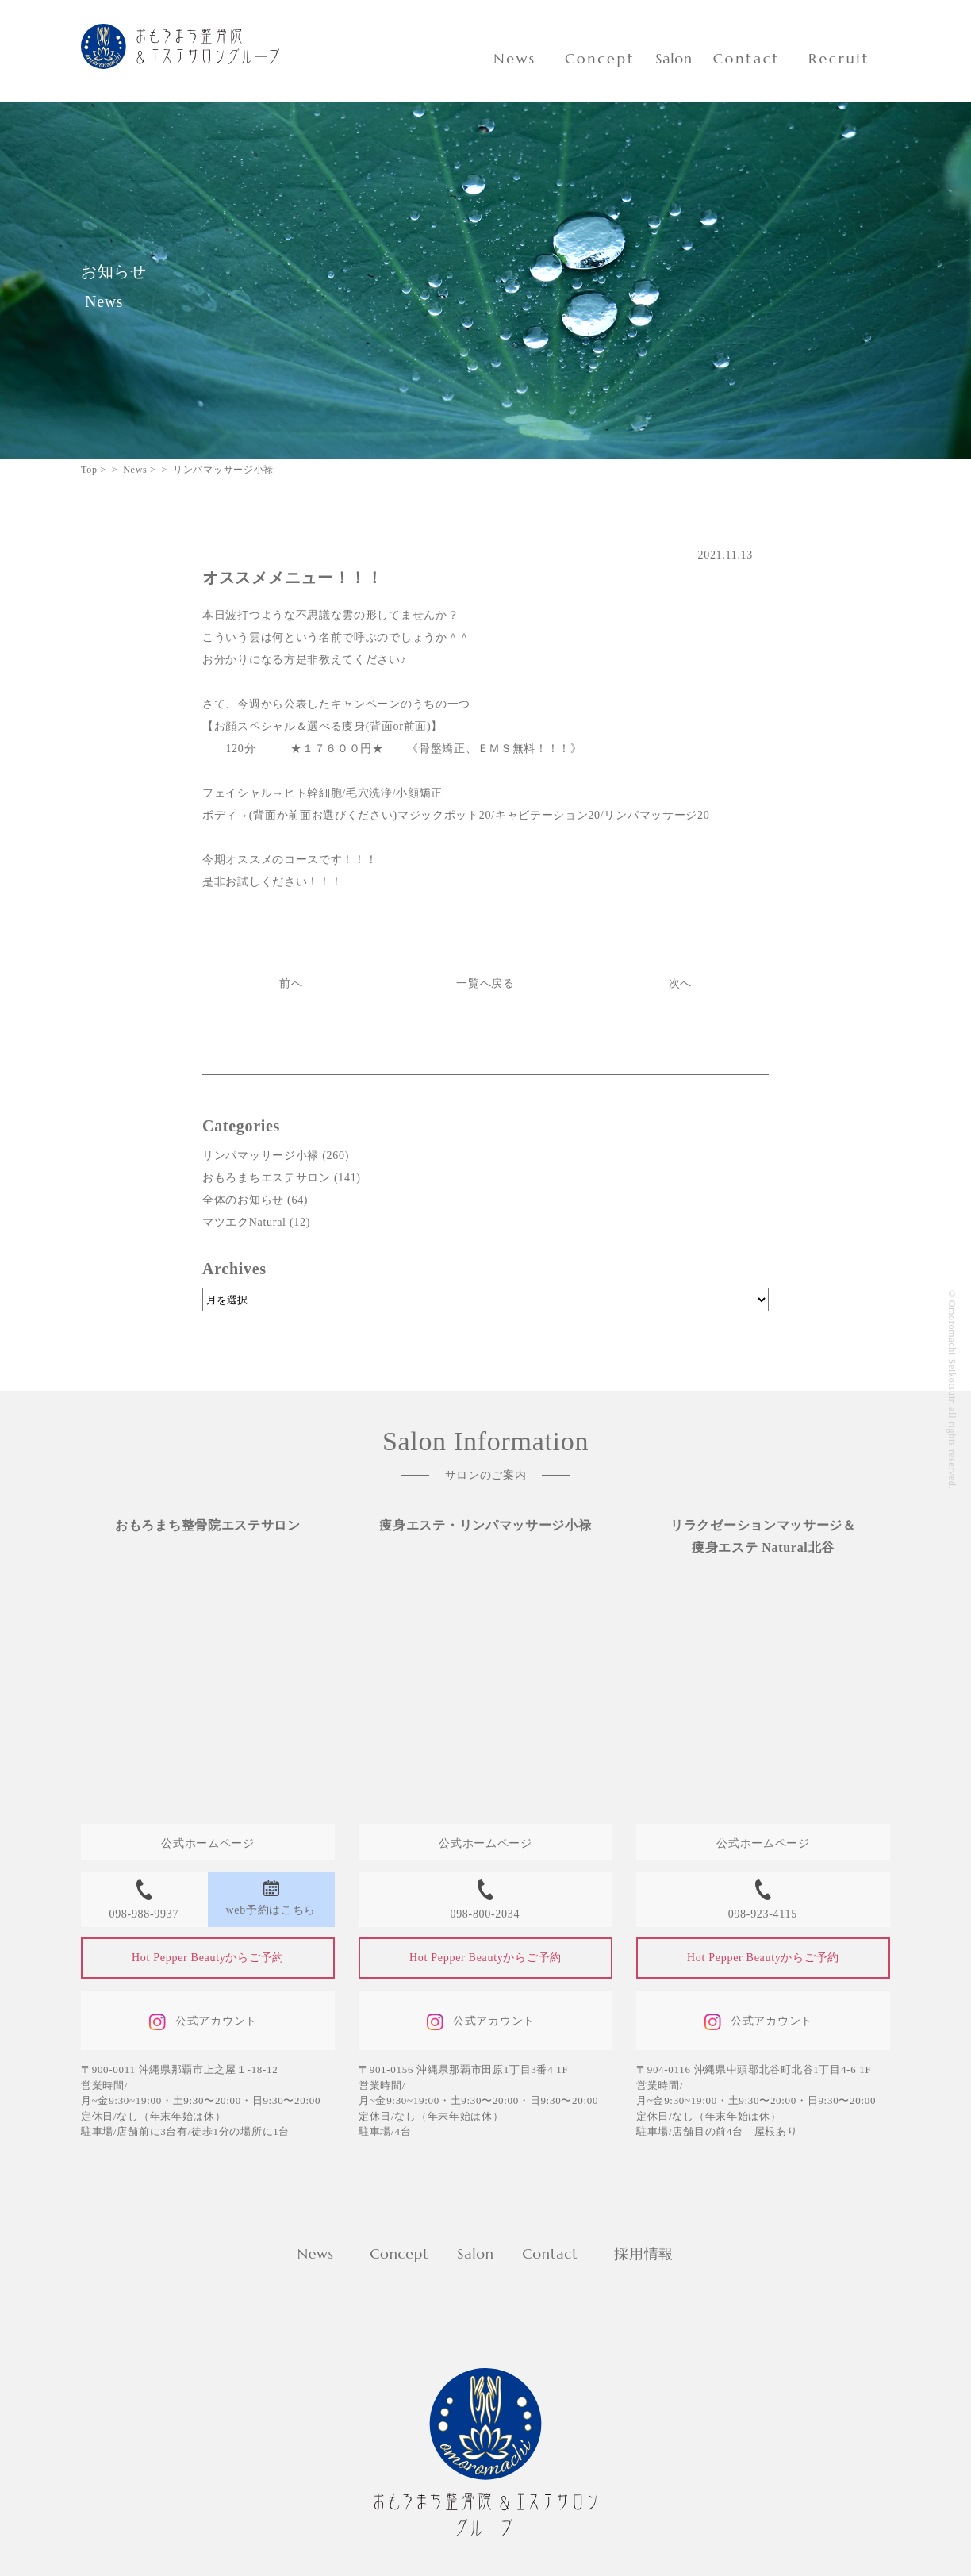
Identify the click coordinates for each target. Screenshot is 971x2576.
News (514, 58)
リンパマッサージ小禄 (260, 1155)
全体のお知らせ (243, 1200)
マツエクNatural (244, 1222)
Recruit (838, 58)
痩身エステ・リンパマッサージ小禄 (485, 1525)
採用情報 (644, 2253)
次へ (680, 983)
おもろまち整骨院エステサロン (208, 1525)
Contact (746, 58)
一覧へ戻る (485, 983)
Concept (600, 58)
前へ (290, 983)
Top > (93, 469)
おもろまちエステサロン (266, 1178)
